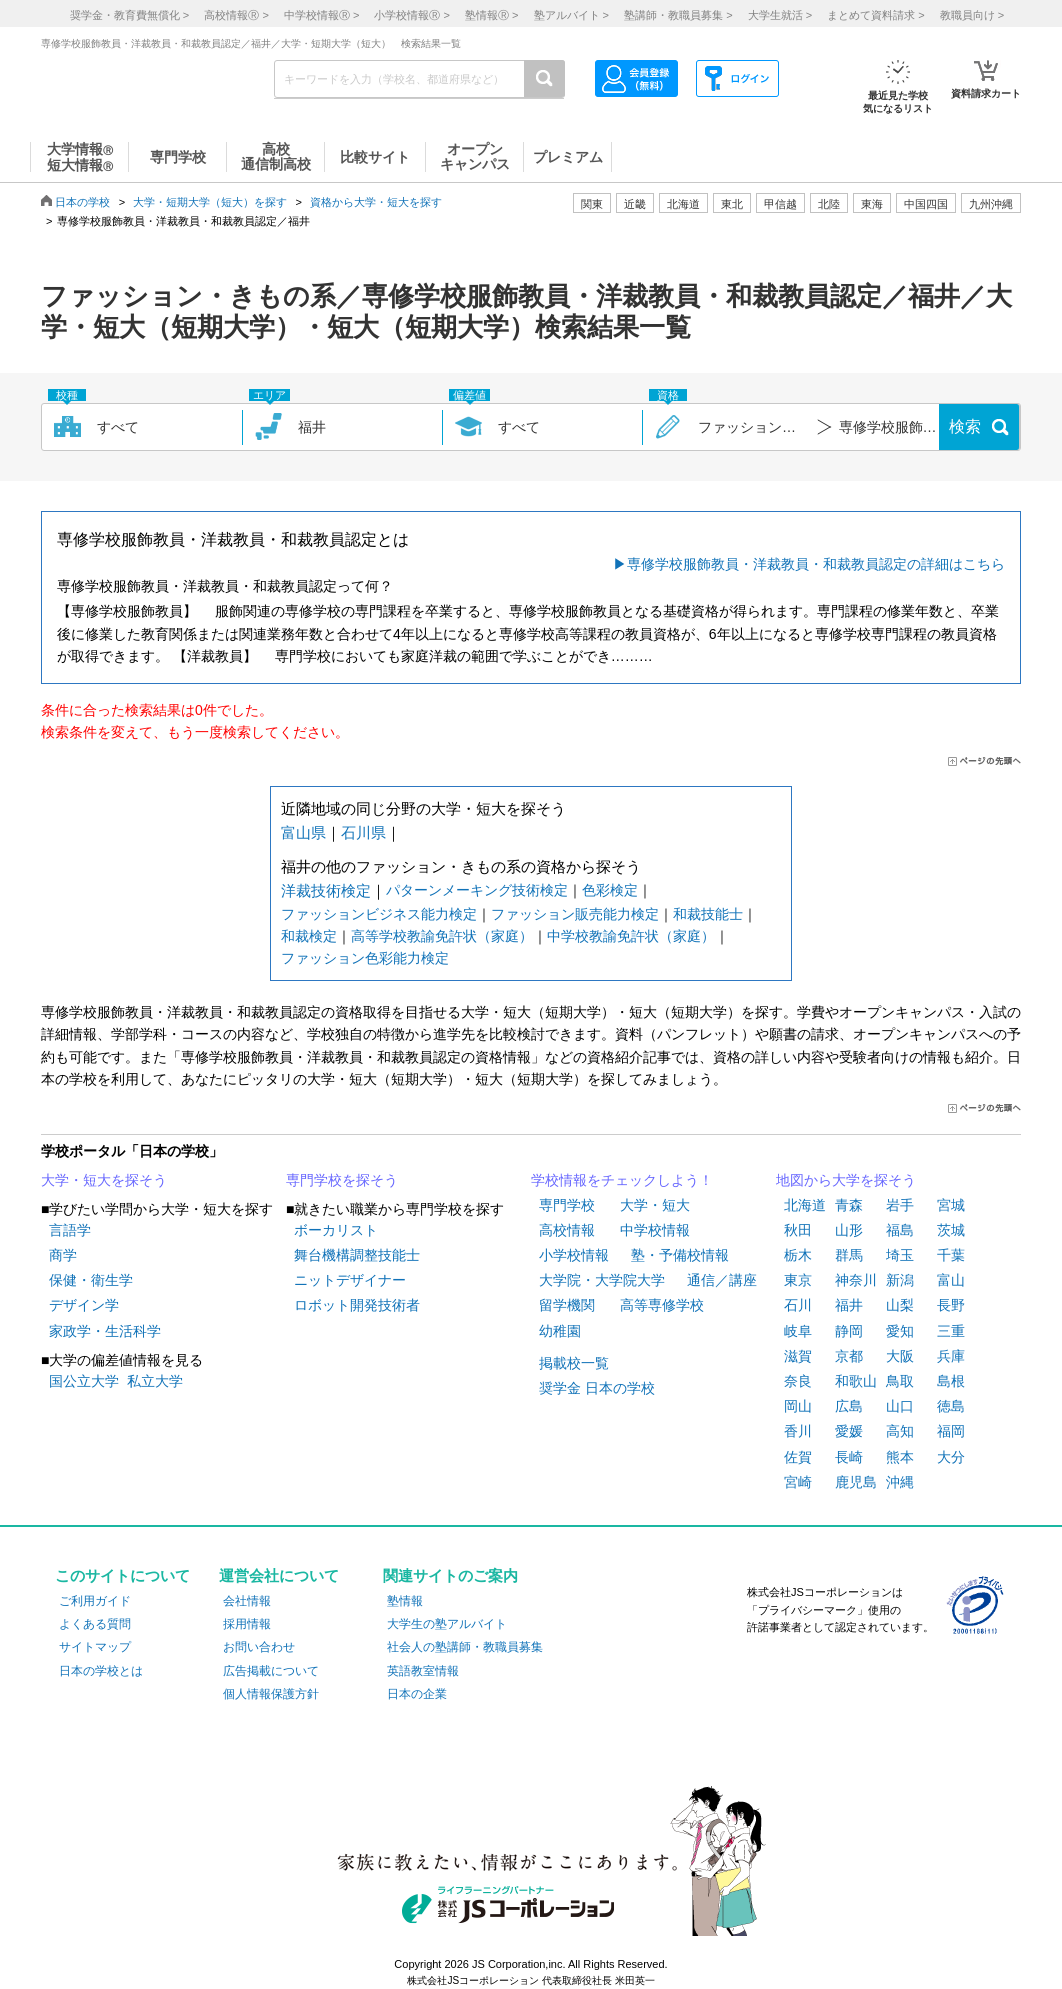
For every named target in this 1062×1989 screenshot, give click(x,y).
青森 (849, 1205)
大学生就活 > (780, 15)
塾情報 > (491, 15)
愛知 (900, 1331)
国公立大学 (84, 1381)
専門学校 (567, 1205)
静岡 (849, 1331)
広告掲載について (271, 1671)
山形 (849, 1230)
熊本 (900, 1457)
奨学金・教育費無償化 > (129, 15)
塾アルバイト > (571, 15)
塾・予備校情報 (680, 1255)
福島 (900, 1230)
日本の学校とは (101, 1671)
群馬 (849, 1255)
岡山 (798, 1406)
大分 (951, 1457)
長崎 (849, 1457)
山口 (900, 1406)
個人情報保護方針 (271, 1694)
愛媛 (849, 1431)
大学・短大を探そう (104, 1180)
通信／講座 (722, 1280)
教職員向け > (972, 15)
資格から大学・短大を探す (376, 202)
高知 (900, 1431)
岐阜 (798, 1331)
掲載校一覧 (574, 1363)
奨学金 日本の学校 (597, 1388)
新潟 (900, 1280)
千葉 (951, 1255)
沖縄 (900, 1482)
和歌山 (856, 1381)
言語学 (70, 1230)
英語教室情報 (423, 1671)
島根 (951, 1381)
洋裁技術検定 (326, 890)
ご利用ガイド (95, 1601)
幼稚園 (560, 1331)
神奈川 (856, 1280)
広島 (849, 1406)
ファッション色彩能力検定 (365, 958)
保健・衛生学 (91, 1280)
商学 (63, 1255)
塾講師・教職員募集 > (678, 15)
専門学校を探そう (342, 1180)
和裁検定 (309, 936)
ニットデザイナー (350, 1280)
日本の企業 (417, 1694)
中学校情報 (655, 1230)
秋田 (798, 1230)
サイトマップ (95, 1647)
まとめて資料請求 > (875, 15)
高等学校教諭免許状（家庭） (442, 936)
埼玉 (900, 1255)
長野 (951, 1305)
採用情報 (247, 1624)
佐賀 (798, 1457)
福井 (849, 1305)
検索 (965, 426)
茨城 (951, 1230)
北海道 (683, 204)
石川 (798, 1305)
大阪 (900, 1356)
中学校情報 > (321, 15)
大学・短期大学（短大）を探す (210, 202)
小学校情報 (574, 1255)
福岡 (951, 1431)
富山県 (303, 832)
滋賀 (798, 1356)
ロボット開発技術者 (357, 1305)
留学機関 (567, 1305)
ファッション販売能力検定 (575, 914)
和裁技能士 (708, 914)
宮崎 (798, 1482)
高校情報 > (236, 15)
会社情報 (247, 1601)
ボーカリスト (336, 1230)
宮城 (951, 1205)
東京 (798, 1280)
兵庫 (951, 1356)
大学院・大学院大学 (602, 1280)
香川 (798, 1431)
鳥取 (900, 1381)
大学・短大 (655, 1205)
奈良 (798, 1381)
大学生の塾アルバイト (447, 1624)
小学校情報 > (411, 15)
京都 (849, 1356)
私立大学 (155, 1381)
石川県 (363, 832)
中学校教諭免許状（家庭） (631, 936)
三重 (951, 1331)
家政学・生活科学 (105, 1331)
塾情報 (405, 1601)
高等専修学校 (662, 1305)
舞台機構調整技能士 (357, 1255)
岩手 (900, 1205)
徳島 (951, 1406)
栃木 (798, 1255)
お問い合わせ (259, 1647)
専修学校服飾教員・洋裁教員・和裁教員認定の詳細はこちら (816, 564)
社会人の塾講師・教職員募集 (465, 1647)
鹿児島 (856, 1482)
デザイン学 (84, 1305)
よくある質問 (95, 1624)
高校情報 (567, 1230)
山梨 (900, 1305)
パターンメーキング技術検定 (477, 890)
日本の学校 (82, 202)
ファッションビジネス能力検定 (379, 914)
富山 (951, 1280)
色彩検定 (610, 890)
